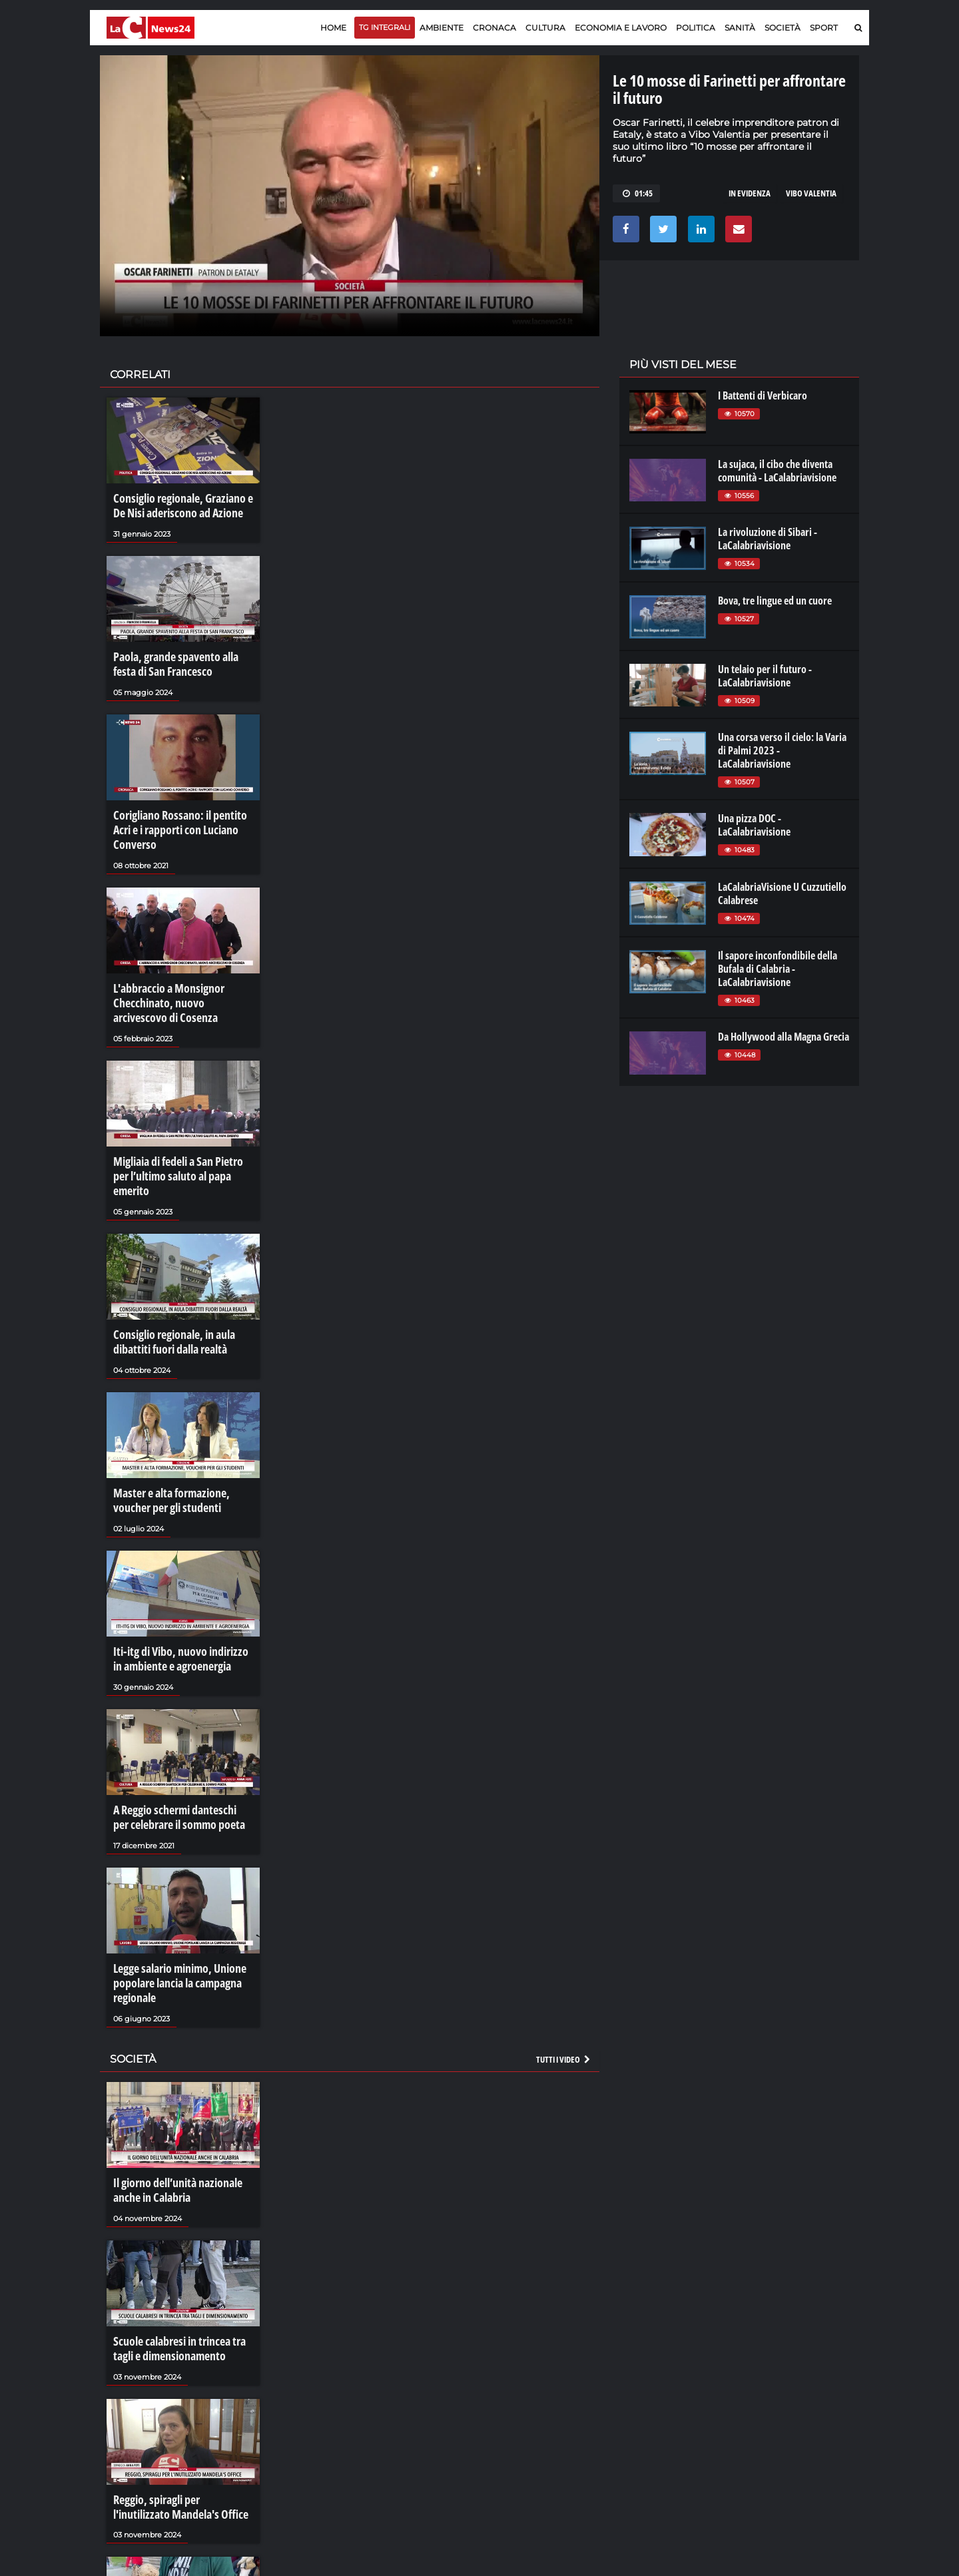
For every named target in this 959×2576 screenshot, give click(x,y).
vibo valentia (811, 193)
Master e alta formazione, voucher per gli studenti (183, 1438)
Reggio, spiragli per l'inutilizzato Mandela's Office (179, 2413)
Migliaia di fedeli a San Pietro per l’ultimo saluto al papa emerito (180, 1131)
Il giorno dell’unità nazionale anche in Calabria (171, 2106)
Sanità (740, 28)
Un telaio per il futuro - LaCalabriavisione (765, 676)
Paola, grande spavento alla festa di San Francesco (180, 658)
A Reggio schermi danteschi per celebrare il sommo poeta (176, 1744)
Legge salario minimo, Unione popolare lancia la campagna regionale (173, 1905)
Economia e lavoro (621, 28)
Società (782, 28)
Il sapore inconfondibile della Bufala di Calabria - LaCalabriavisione (777, 968)
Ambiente (442, 28)
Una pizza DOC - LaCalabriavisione (754, 825)
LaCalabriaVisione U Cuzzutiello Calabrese (782, 893)
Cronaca (494, 28)
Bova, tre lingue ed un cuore (775, 600)
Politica (695, 28)
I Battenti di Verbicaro (762, 395)
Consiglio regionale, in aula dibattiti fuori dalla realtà (168, 1284)
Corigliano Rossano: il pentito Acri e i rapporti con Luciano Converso (182, 811)
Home (333, 28)
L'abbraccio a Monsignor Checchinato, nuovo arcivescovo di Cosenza (178, 970)
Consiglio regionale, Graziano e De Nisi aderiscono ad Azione (182, 504)
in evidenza (750, 193)
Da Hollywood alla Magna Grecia (783, 1036)
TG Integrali (384, 27)
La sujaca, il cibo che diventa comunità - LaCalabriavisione (777, 471)
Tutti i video (564, 1977)
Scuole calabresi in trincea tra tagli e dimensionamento (183, 2259)
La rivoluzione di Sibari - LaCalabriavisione (767, 539)
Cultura (545, 28)
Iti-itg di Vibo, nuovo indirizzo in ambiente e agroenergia (179, 1591)
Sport (824, 28)
